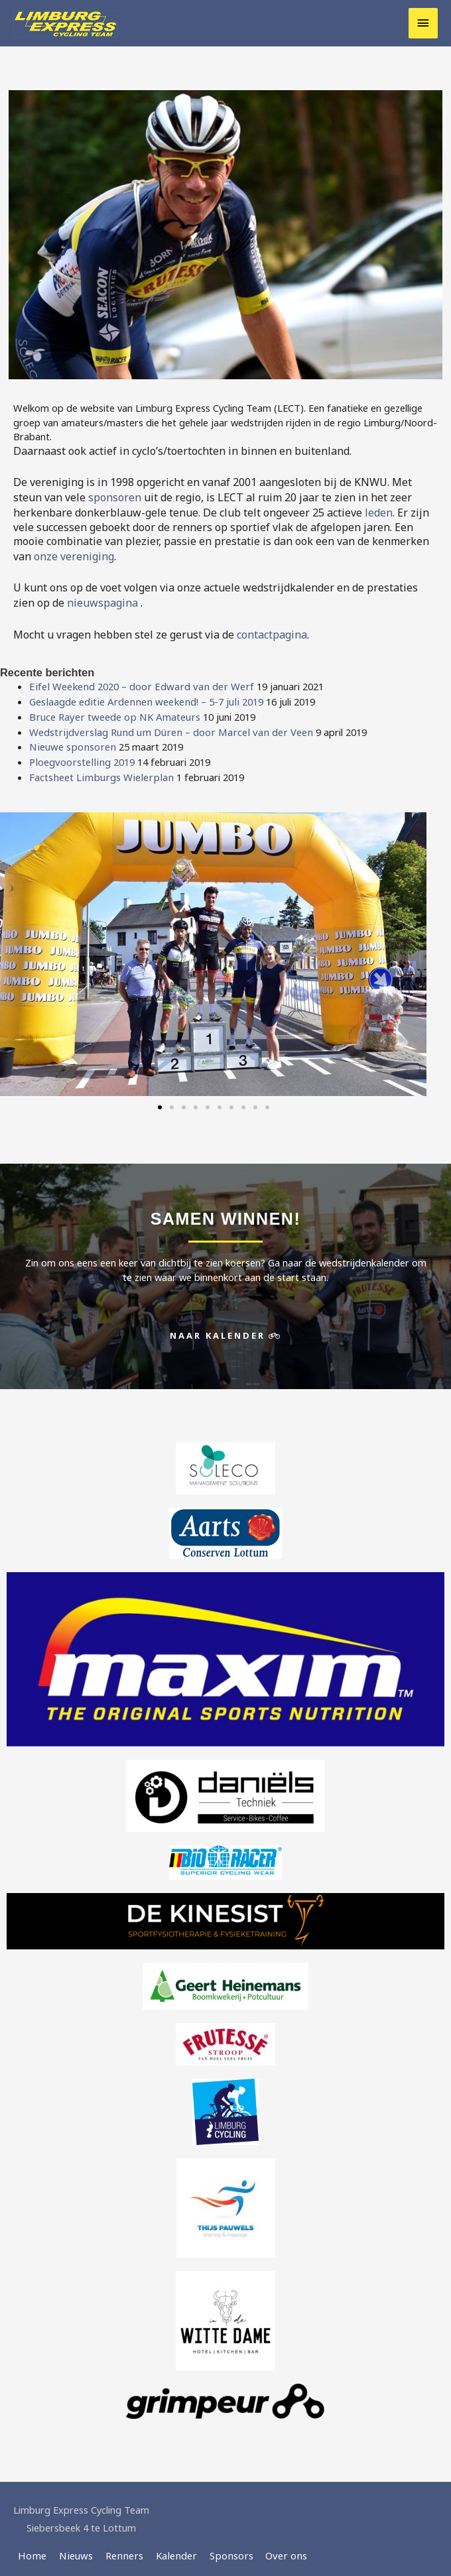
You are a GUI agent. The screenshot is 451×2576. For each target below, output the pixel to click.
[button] (160, 1099)
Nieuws (74, 2547)
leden (379, 511)
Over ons (275, 2547)
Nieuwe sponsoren (70, 740)
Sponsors (222, 2547)
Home (31, 2547)
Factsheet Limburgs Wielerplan (97, 769)
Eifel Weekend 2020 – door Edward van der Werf (137, 682)
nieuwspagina (104, 600)
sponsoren (114, 496)
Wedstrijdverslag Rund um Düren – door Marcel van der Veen (165, 726)
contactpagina (272, 631)
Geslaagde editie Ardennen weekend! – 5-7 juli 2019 (142, 697)
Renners (119, 2547)
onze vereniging (74, 554)
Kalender (169, 2547)
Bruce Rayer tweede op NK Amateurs (112, 711)
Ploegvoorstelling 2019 (79, 754)
